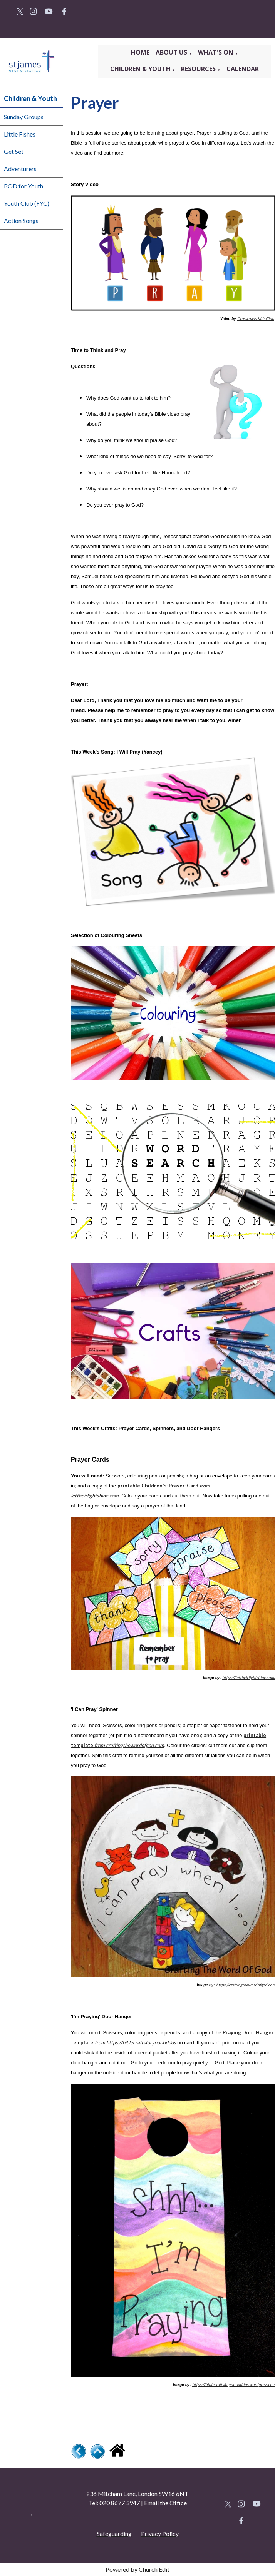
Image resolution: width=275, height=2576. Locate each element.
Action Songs (21, 220)
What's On (216, 52)
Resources (199, 69)
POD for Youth (23, 186)
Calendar (242, 69)
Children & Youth (140, 69)
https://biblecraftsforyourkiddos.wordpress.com (233, 2384)
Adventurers (20, 168)
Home (140, 52)
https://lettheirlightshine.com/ (248, 1677)
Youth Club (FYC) (26, 203)
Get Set (13, 151)
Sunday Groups (24, 116)
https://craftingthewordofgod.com (245, 1984)
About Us (172, 52)
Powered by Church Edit (137, 2569)
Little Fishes (19, 134)
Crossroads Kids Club (255, 318)
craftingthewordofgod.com (135, 1745)
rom (101, 1745)
